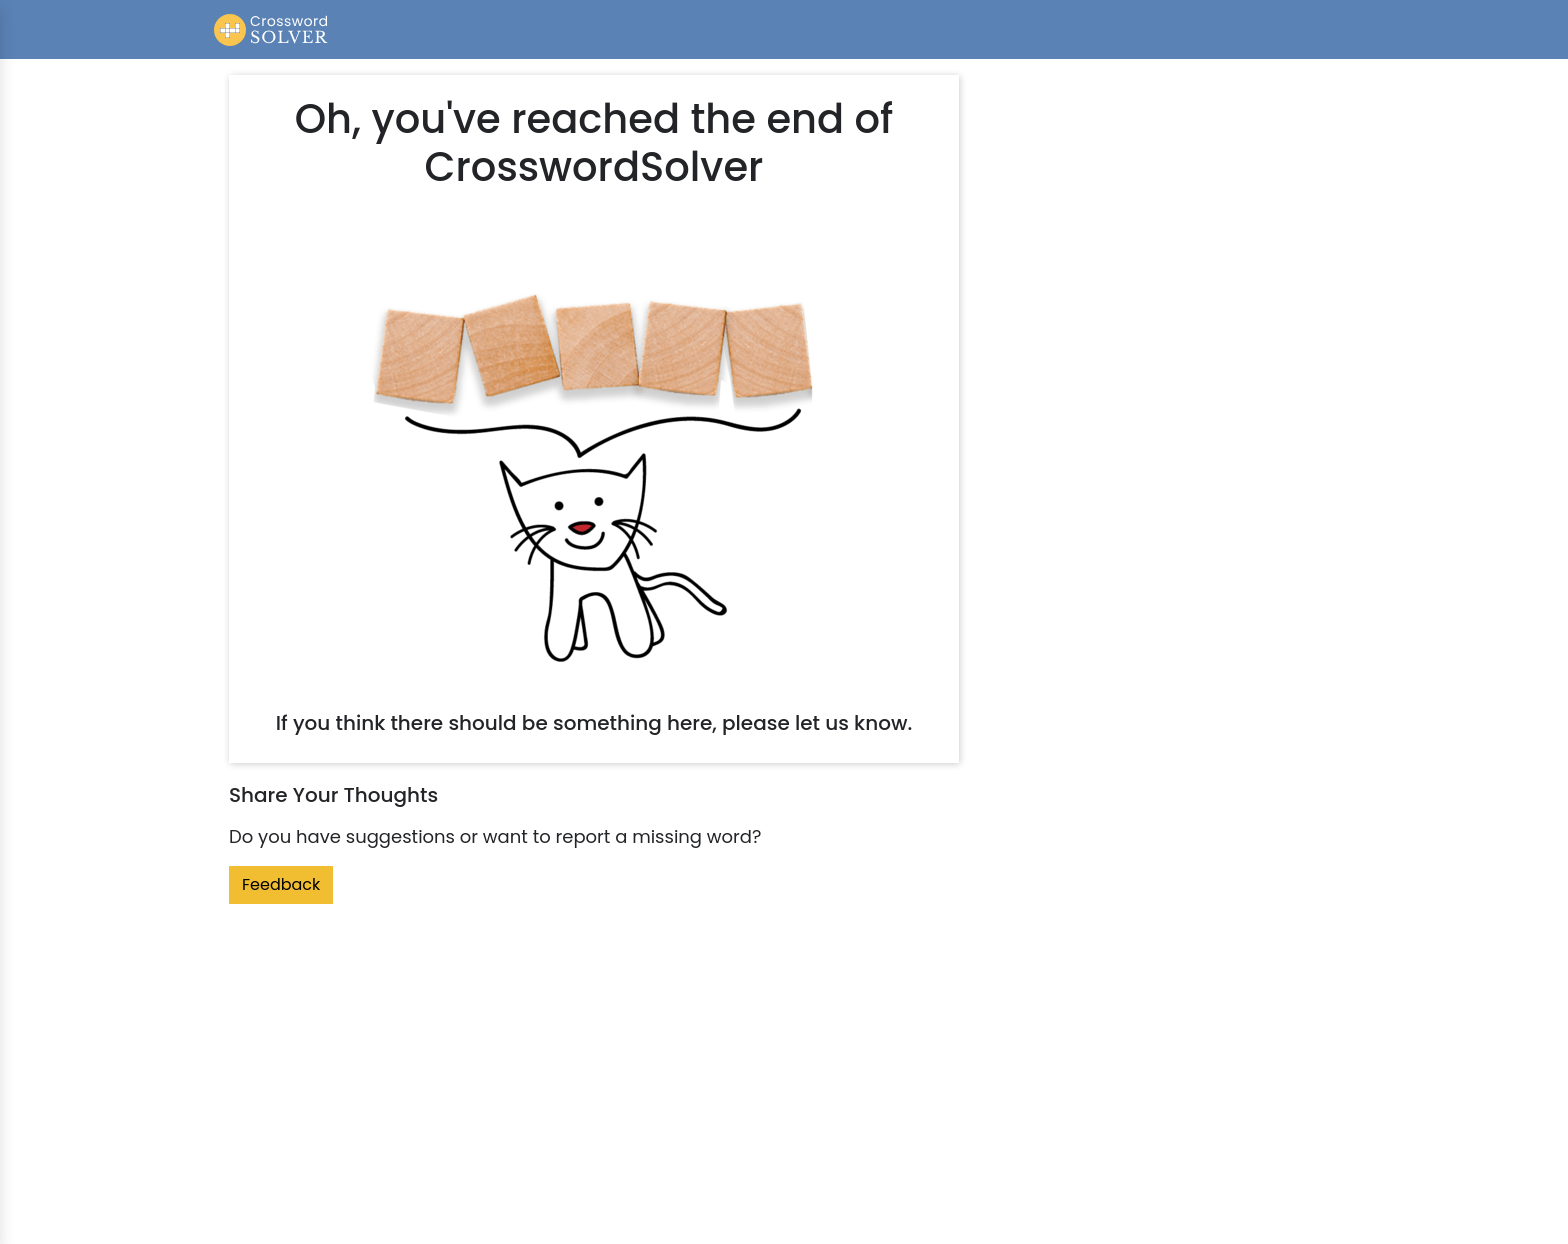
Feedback (281, 884)
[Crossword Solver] (271, 29)
